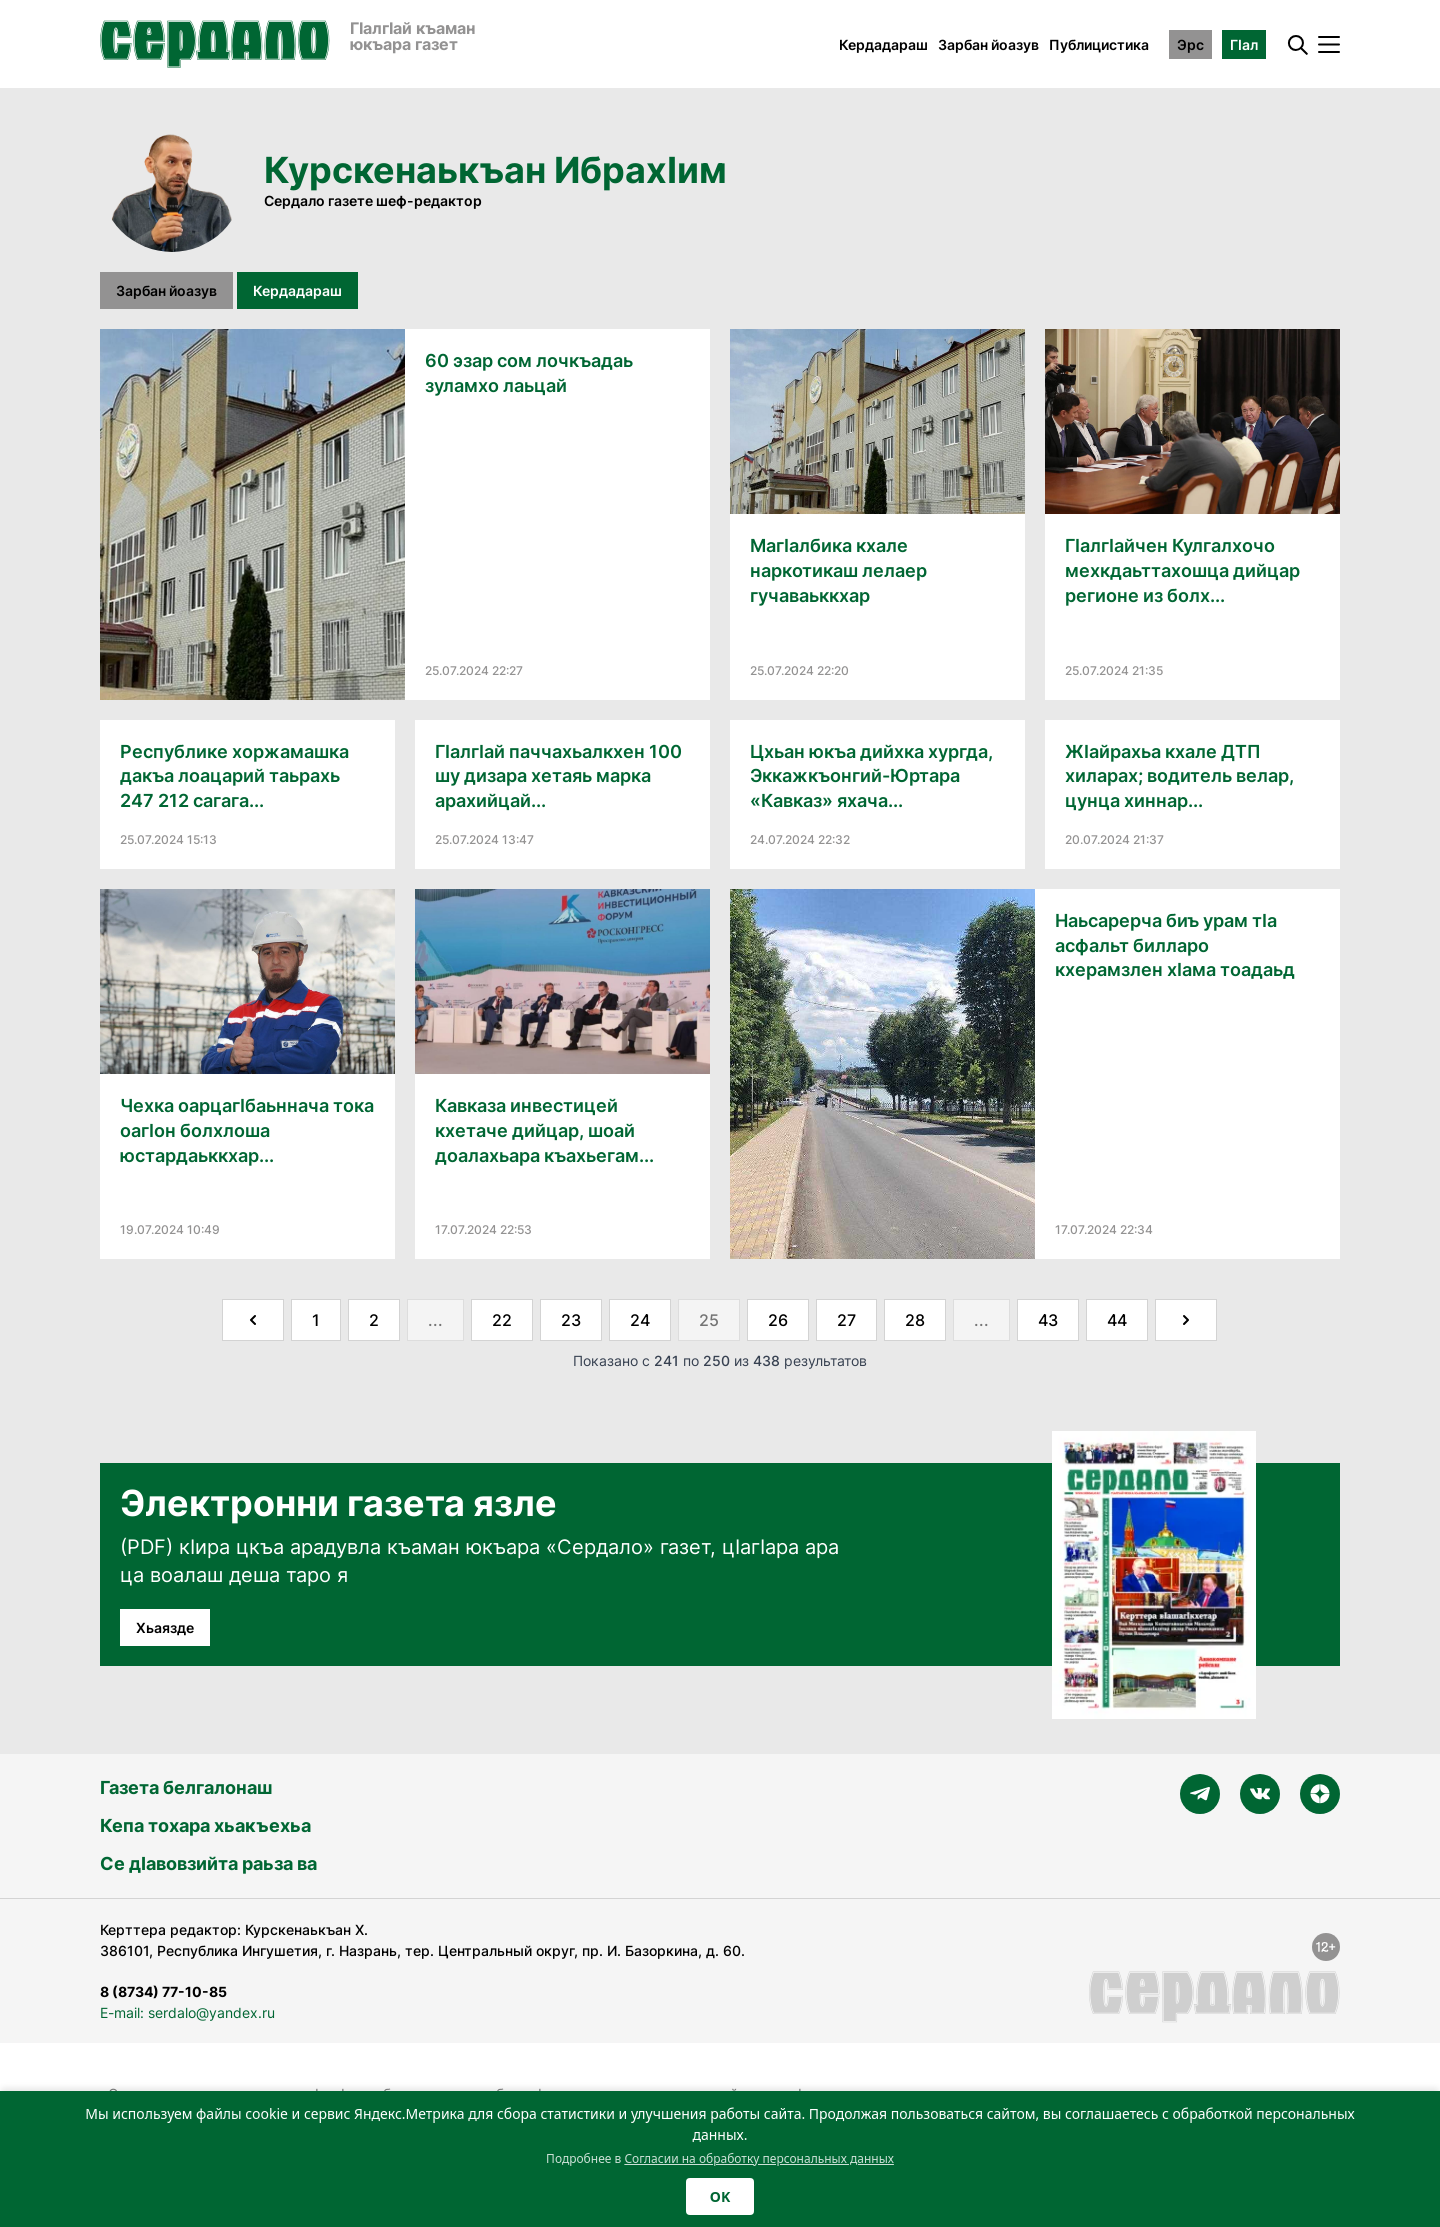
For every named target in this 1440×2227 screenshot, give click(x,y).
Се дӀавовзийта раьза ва (208, 1863)
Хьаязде (165, 1627)
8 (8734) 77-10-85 (163, 1991)
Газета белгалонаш (186, 1787)
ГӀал (1244, 44)
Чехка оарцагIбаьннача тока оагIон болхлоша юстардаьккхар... (247, 1130)
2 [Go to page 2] (374, 1320)
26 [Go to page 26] (778, 1320)
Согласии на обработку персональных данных (759, 2158)
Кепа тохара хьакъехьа (205, 1825)
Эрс (1190, 44)
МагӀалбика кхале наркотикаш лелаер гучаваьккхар (838, 570)
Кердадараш (883, 44)
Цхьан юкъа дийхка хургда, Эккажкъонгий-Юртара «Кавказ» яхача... (871, 776)
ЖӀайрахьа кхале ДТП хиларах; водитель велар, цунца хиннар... (1179, 776)
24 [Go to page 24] (640, 1320)
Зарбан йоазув (988, 44)
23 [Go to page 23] (571, 1320)
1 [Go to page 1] (316, 1320)
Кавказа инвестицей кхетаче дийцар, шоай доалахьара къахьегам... (544, 1130)
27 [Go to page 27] (846, 1320)
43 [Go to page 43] (1048, 1320)
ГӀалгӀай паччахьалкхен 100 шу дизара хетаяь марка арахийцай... (558, 776)
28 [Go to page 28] (915, 1320)
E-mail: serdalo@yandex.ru (187, 2012)
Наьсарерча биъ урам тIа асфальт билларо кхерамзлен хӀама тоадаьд (1175, 945)
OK (720, 2196)
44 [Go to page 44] (1117, 1320)
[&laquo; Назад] (253, 1320)
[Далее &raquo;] (1186, 1320)
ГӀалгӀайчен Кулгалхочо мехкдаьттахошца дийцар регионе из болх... (1182, 570)
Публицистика (1099, 44)
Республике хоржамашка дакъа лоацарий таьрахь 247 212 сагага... (234, 776)
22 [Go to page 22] (502, 1320)
